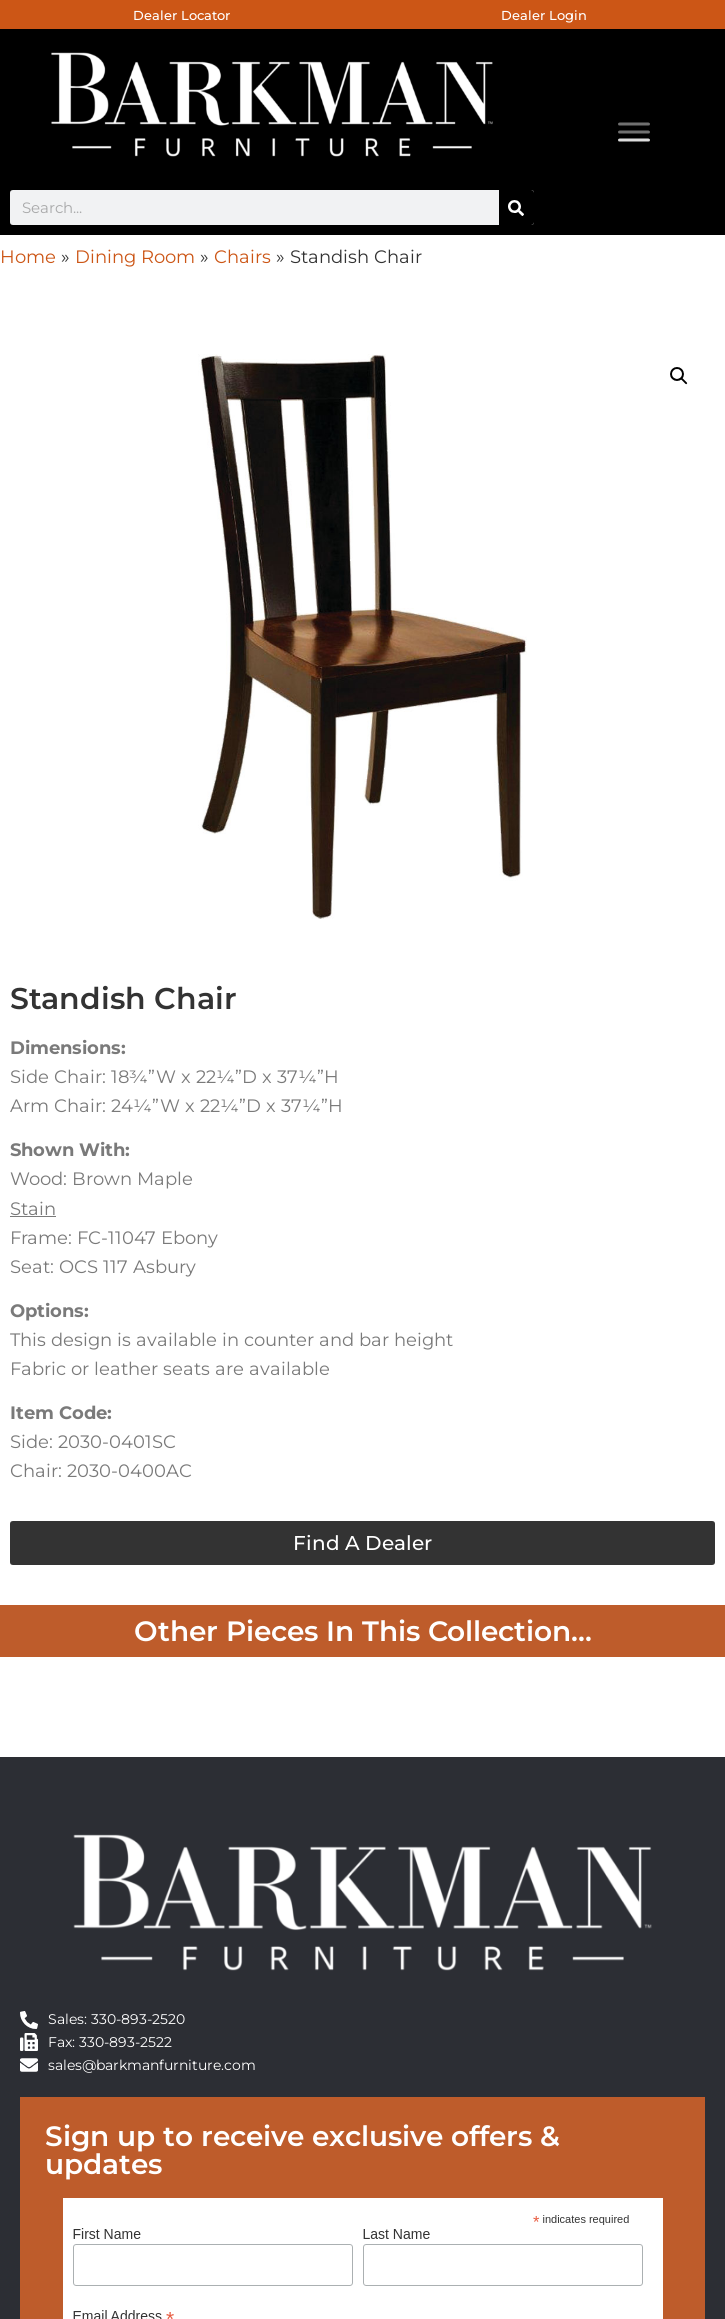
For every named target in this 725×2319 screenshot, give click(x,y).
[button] (679, 376)
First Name (107, 2234)
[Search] (516, 207)
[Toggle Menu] (634, 132)
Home (28, 257)
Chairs (242, 257)
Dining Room (135, 257)
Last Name (397, 2234)
